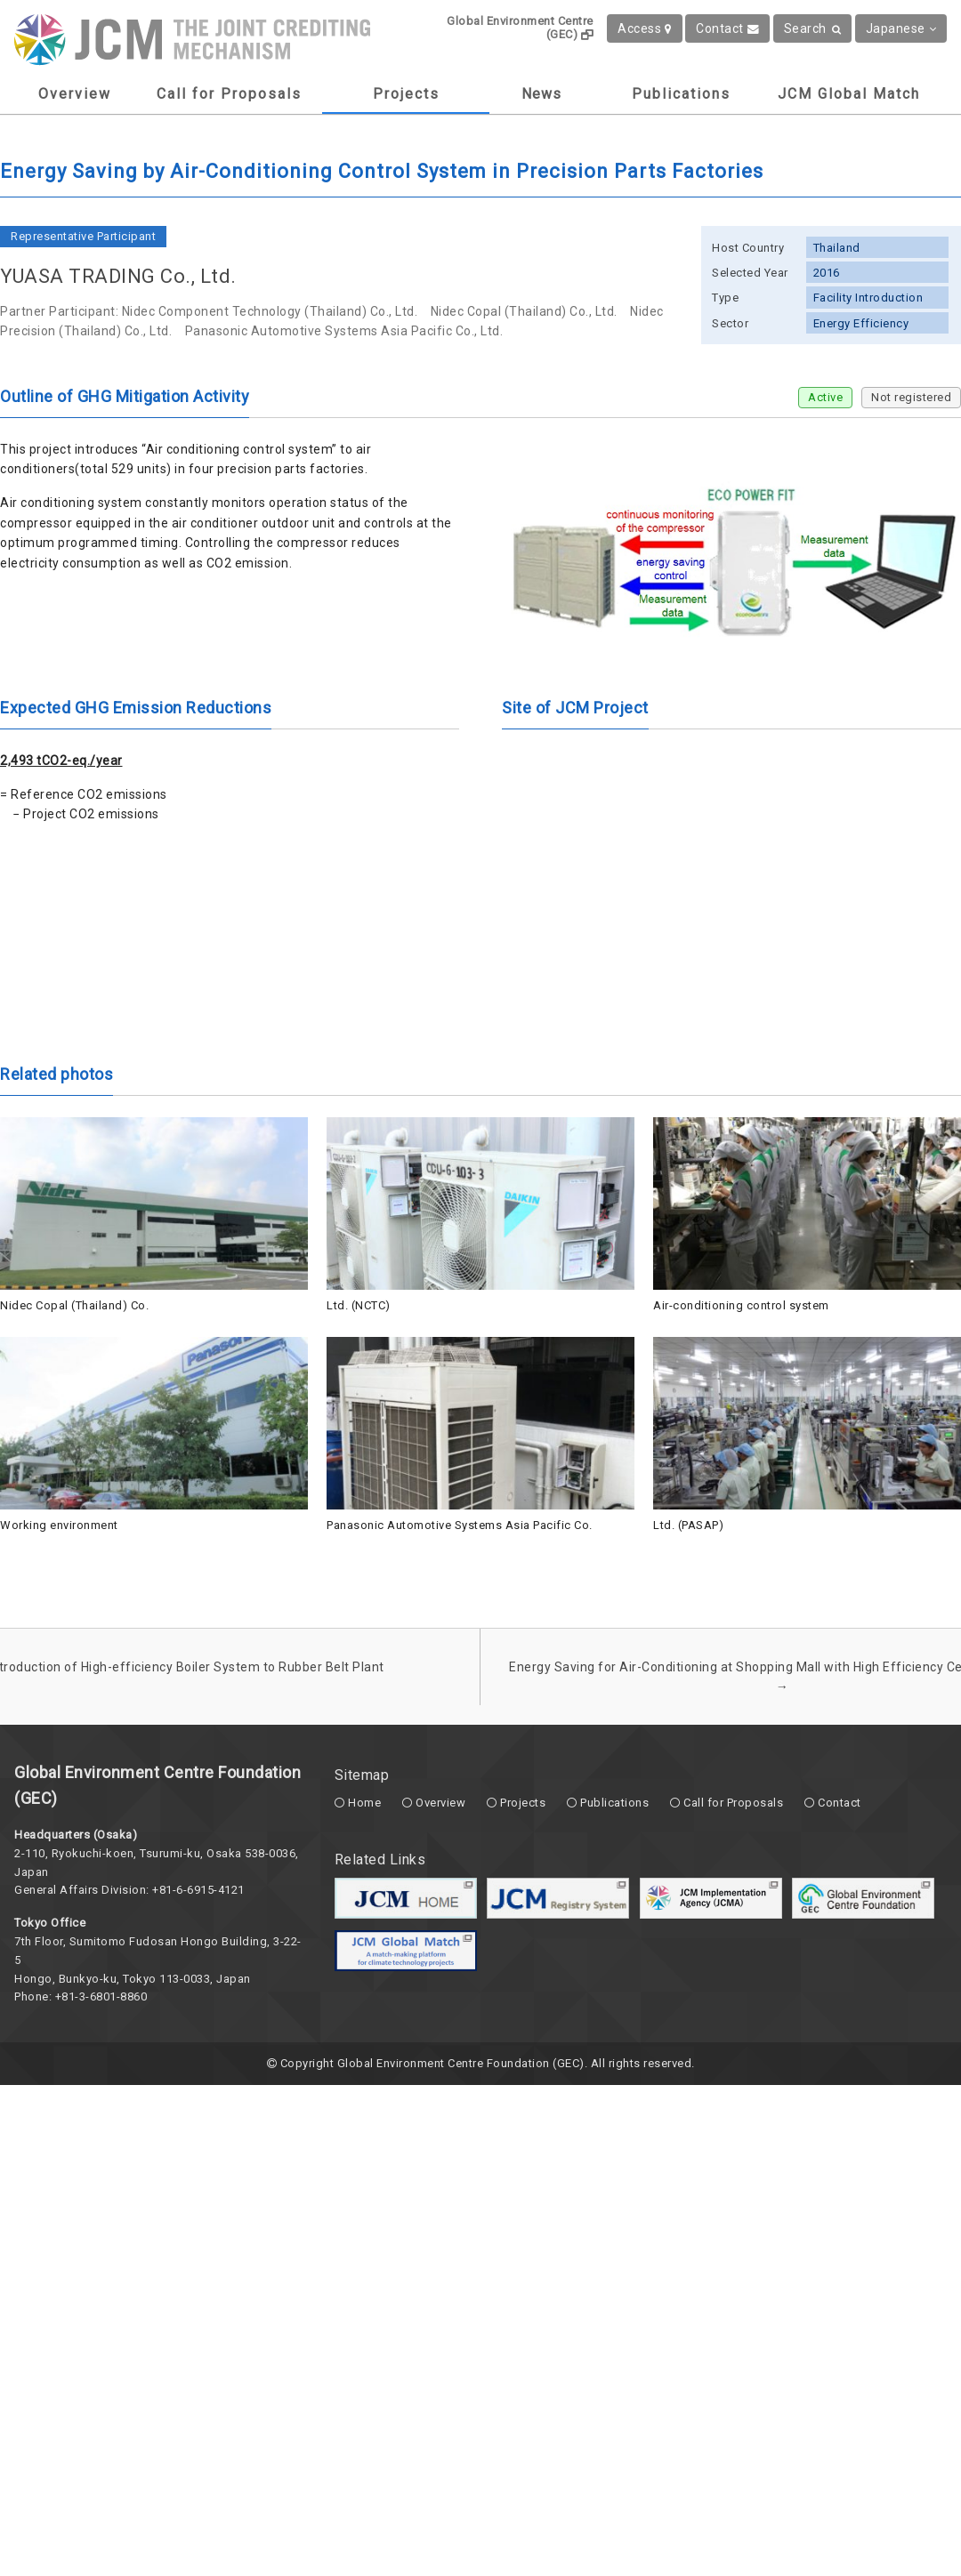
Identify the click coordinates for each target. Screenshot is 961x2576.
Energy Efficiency (861, 323)
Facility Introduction (868, 297)
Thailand (836, 247)
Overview (74, 93)
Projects (406, 93)
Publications (681, 93)
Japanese (901, 28)
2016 (826, 272)
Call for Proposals (229, 93)
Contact (727, 28)
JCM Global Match (849, 93)
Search (813, 28)
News (541, 93)
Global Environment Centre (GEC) (520, 27)
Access (645, 28)
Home (364, 1802)
